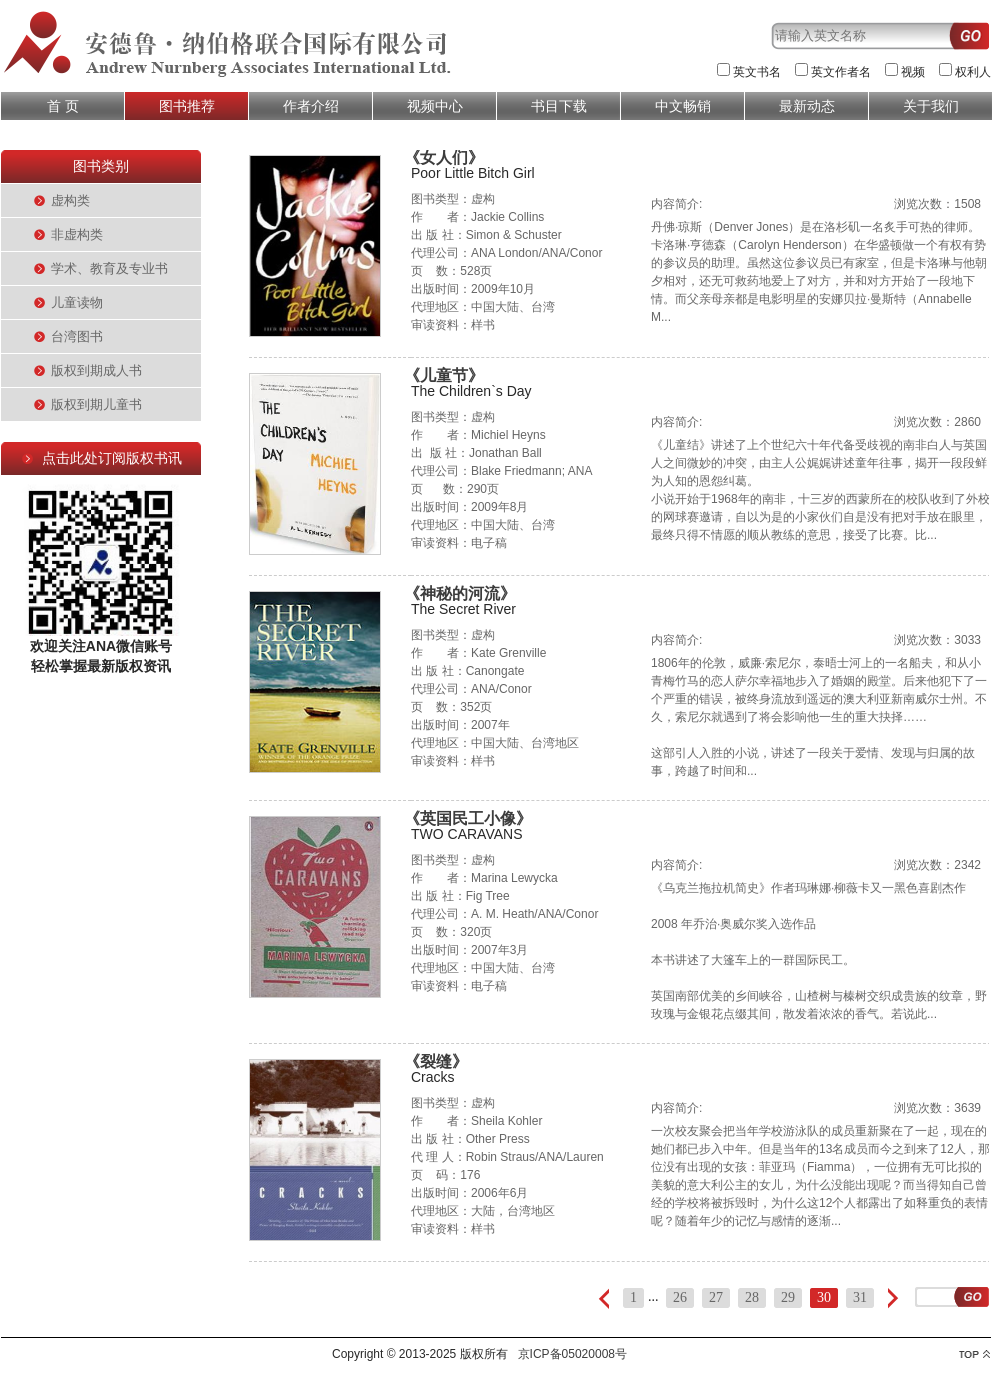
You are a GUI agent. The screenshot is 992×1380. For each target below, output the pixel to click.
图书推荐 (187, 106)
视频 (913, 72)
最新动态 (807, 106)
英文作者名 (841, 72)
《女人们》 (444, 157)
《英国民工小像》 (468, 818)
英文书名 (757, 72)
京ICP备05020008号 (572, 1354)
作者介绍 (311, 106)
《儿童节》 (444, 375)
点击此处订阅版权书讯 (112, 458)
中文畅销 (683, 106)
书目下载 (559, 106)
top (974, 1354)
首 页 (63, 106)
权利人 (973, 72)
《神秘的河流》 (460, 593)
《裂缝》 (436, 1061)
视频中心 (435, 106)
